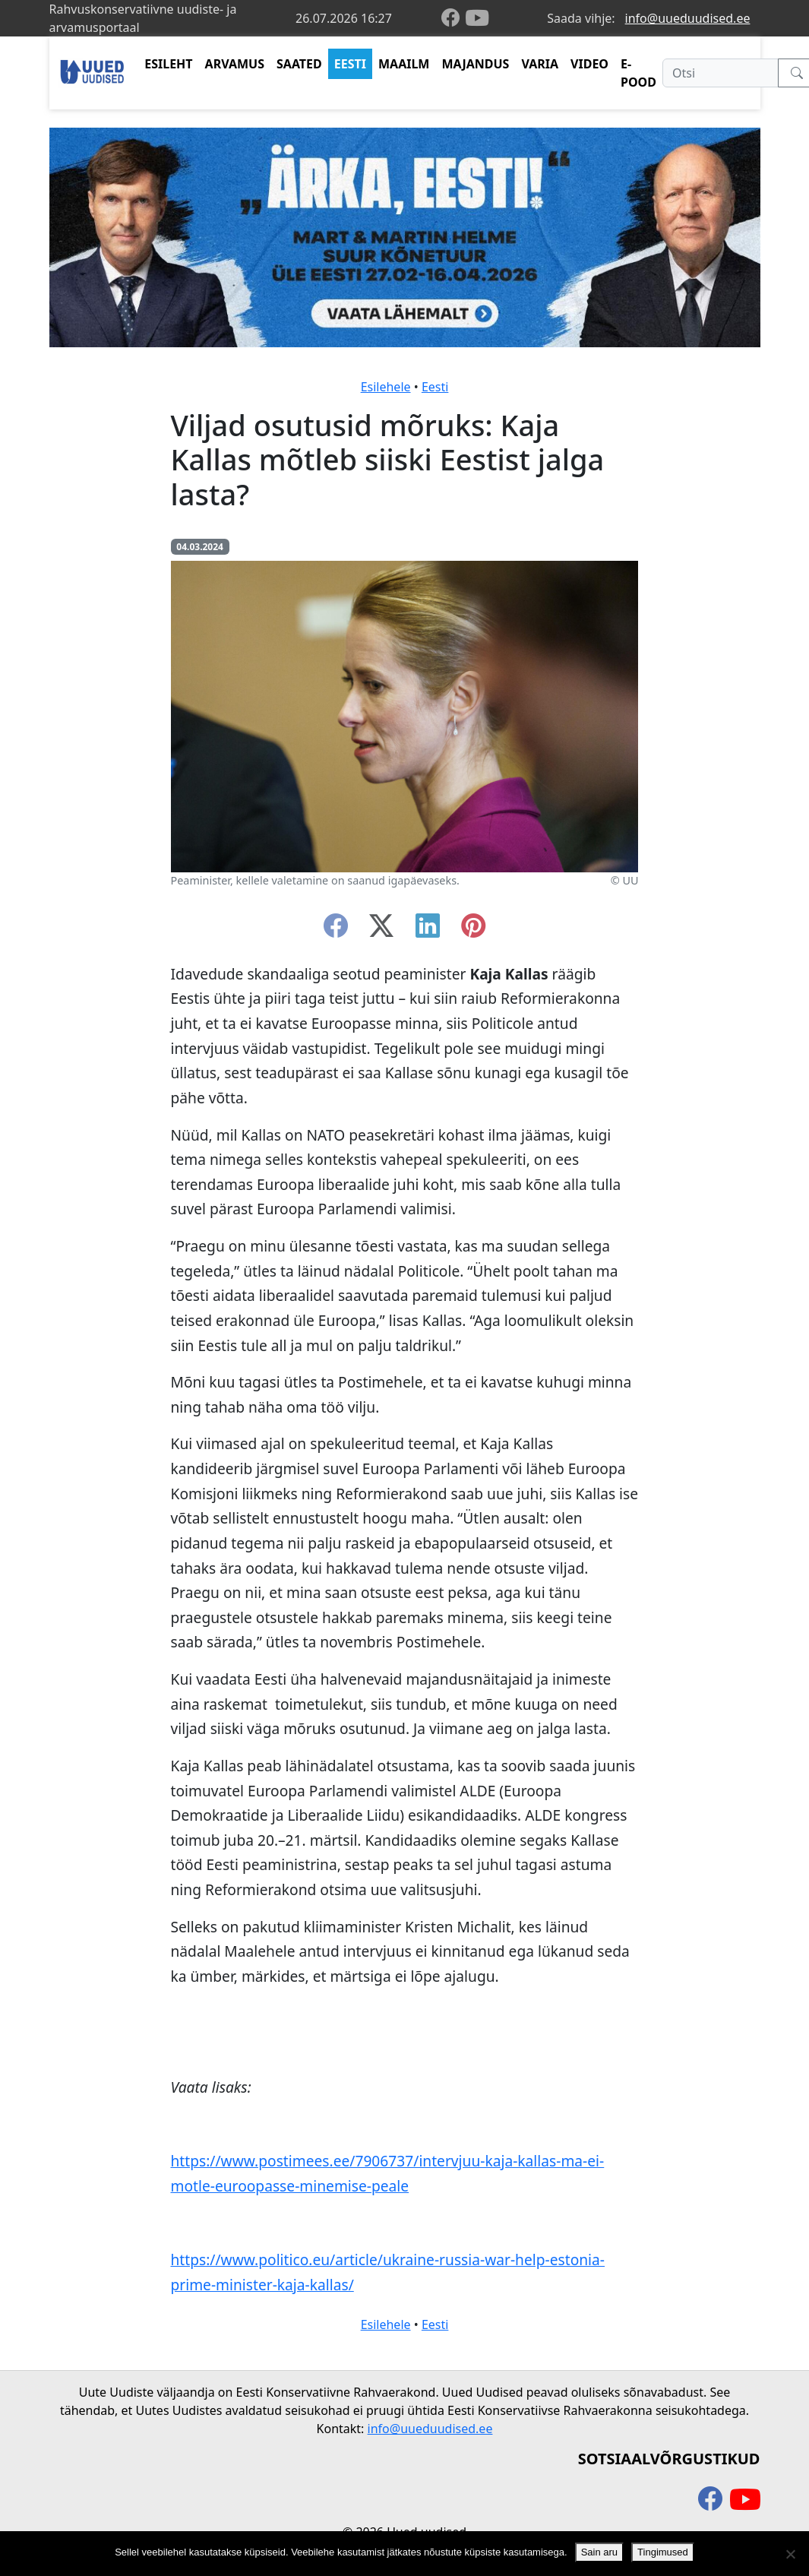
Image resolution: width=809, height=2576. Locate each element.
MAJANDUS (475, 63)
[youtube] (477, 18)
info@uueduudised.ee (688, 18)
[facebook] (453, 18)
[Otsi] (720, 73)
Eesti (435, 386)
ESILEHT (168, 63)
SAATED (299, 63)
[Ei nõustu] (790, 2554)
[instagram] (473, 930)
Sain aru (599, 2552)
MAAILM (404, 63)
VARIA (539, 63)
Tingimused (662, 2552)
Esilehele (386, 386)
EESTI (350, 63)
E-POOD (638, 72)
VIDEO (589, 63)
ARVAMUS (234, 63)
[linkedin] (427, 930)
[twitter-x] (381, 930)
